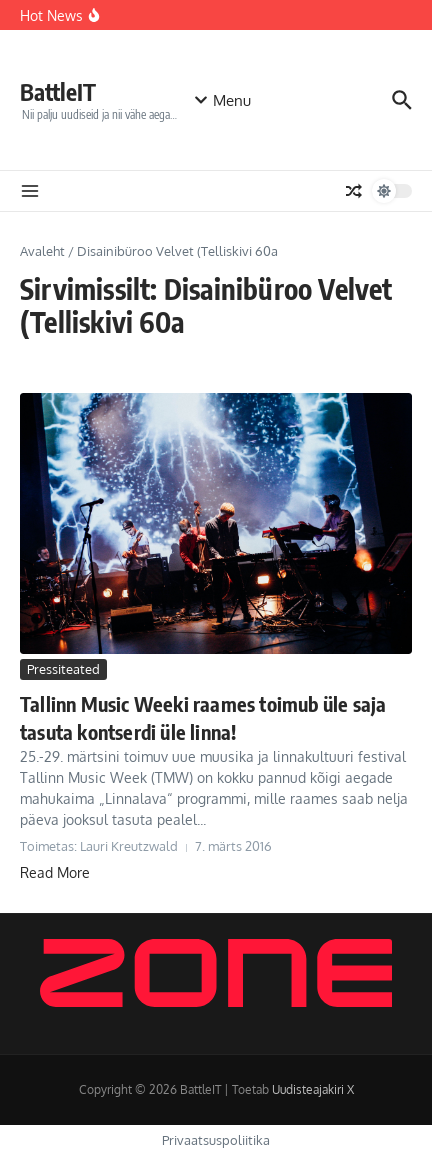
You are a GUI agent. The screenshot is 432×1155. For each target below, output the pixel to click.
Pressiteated (63, 669)
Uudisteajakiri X (313, 1089)
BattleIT (58, 91)
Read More (55, 872)
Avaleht (42, 251)
